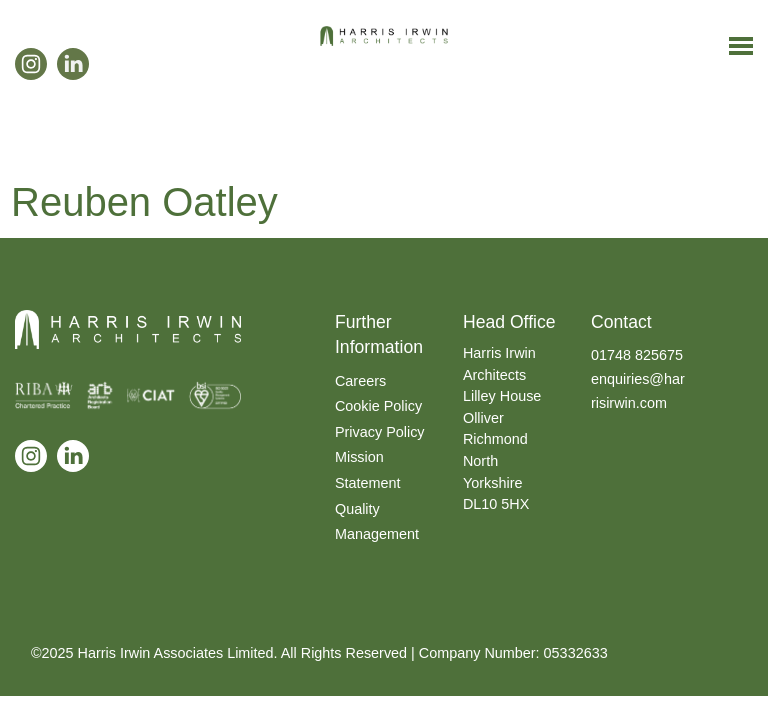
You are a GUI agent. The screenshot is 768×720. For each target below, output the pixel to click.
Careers (360, 381)
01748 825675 (637, 355)
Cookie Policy (378, 406)
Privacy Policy (380, 432)
